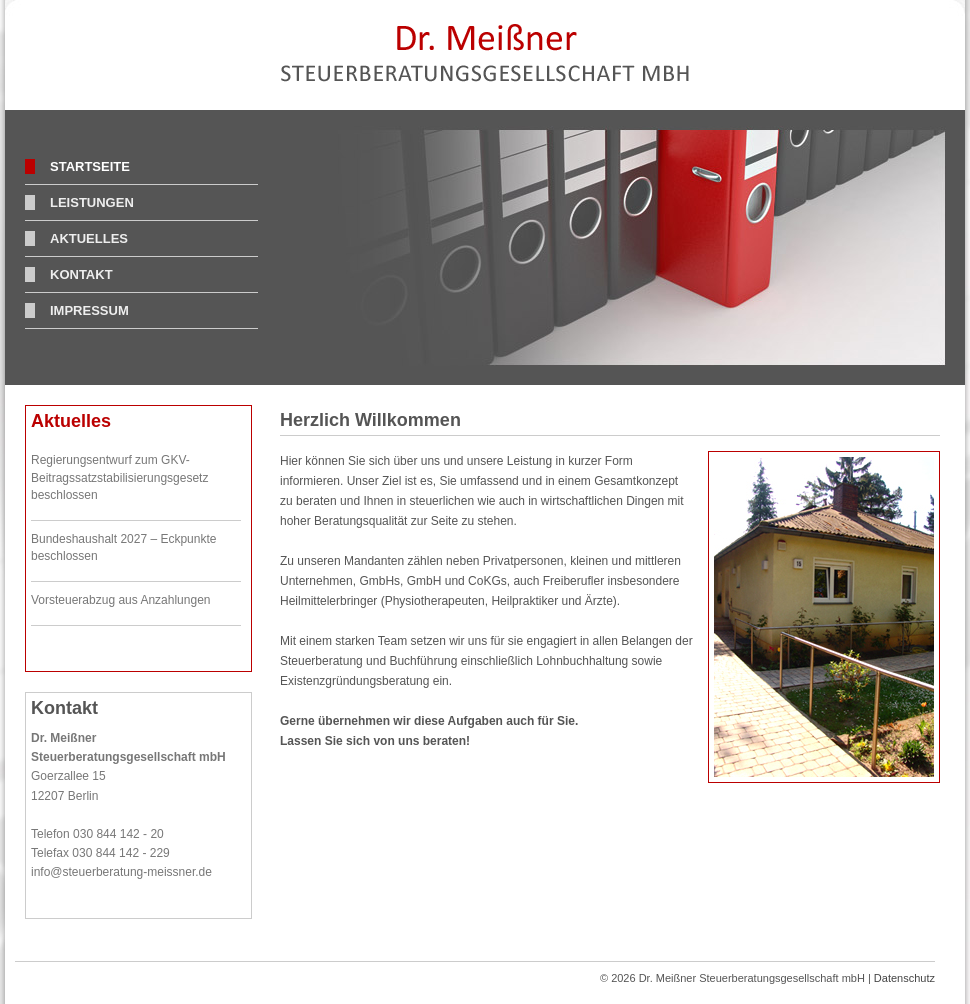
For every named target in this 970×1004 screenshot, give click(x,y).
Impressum (89, 310)
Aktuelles (89, 238)
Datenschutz (904, 978)
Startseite (90, 166)
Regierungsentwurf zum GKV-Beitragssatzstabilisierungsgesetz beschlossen (119, 477)
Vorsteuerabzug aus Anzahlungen (120, 600)
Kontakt (81, 274)
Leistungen (92, 202)
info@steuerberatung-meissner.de (121, 872)
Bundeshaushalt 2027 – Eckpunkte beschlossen (123, 548)
